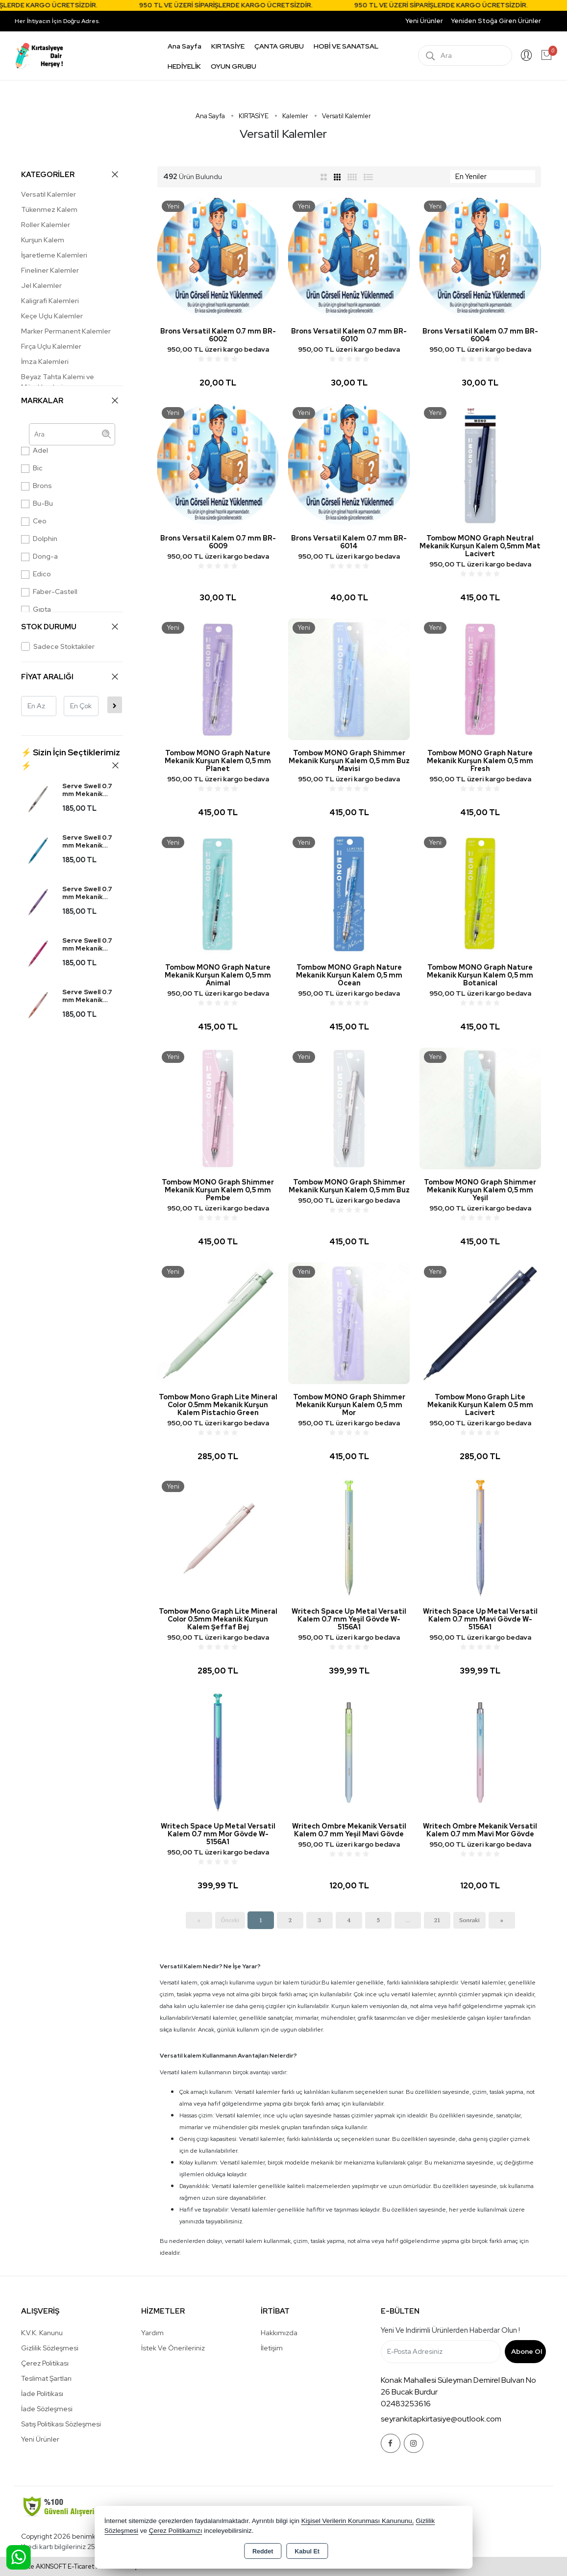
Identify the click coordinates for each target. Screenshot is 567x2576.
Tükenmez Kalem (49, 209)
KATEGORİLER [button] (69, 174)
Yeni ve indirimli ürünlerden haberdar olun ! (450, 2330)
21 (437, 1920)
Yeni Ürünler (40, 2439)
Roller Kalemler (45, 224)
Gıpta (36, 609)
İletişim (272, 2348)
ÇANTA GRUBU (279, 46)
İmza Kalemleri (45, 361)
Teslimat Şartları (46, 2378)
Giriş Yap (526, 55)
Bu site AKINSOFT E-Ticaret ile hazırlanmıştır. (79, 2566)
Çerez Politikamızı (175, 2530)
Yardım (152, 2332)
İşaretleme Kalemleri (54, 255)
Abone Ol (526, 2351)
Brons (36, 485)
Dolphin (39, 538)
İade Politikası (42, 2393)
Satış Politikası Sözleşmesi (61, 2424)
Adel (34, 450)
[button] (72, 759)
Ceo (34, 521)
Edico (36, 574)
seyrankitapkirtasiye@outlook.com (441, 2419)
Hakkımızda (279, 2332)
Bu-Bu (37, 503)
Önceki (230, 1920)
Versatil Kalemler (48, 194)
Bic (32, 468)
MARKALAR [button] (69, 400)
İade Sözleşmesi (47, 2408)
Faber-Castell (49, 591)
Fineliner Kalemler (50, 270)
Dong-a (39, 556)
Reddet (262, 2551)
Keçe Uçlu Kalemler (52, 315)
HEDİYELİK (184, 66)
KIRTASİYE (228, 46)
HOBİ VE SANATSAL (346, 46)
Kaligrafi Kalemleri (50, 300)
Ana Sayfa (184, 46)
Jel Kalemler (41, 285)
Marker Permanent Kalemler (66, 331)
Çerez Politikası (45, 2363)
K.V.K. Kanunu (42, 2332)
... (407, 1920)
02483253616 (406, 2403)
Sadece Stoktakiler (58, 646)
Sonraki (469, 1920)
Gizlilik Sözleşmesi (49, 2348)
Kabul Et (307, 2551)
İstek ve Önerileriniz (173, 2348)
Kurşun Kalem (42, 239)
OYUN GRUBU (233, 66)
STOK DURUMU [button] (69, 626)
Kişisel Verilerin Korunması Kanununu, (357, 2520)
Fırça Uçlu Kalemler (51, 346)
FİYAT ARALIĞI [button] (69, 677)
